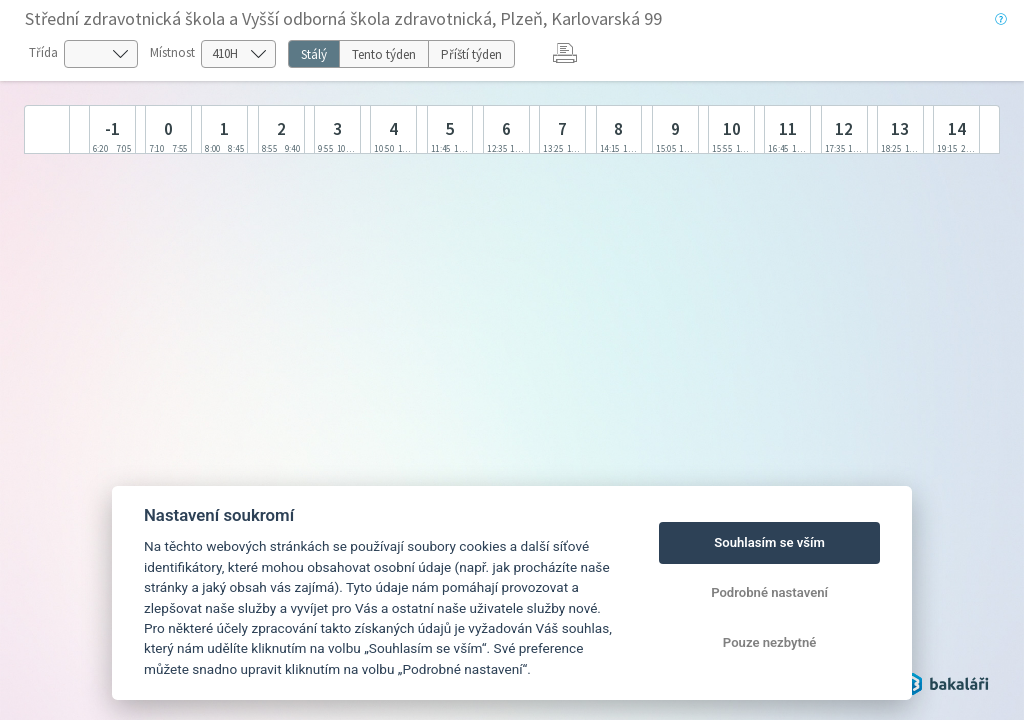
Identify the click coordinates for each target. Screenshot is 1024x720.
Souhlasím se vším (769, 542)
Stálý (314, 54)
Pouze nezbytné (770, 642)
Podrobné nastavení (769, 592)
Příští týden (471, 54)
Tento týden (384, 54)
